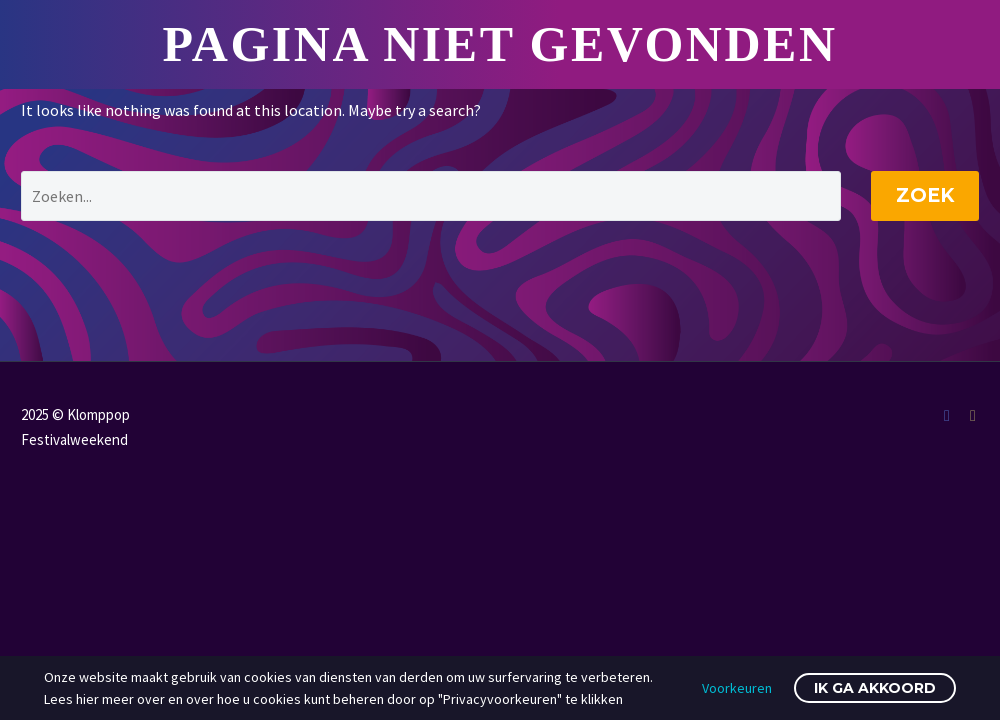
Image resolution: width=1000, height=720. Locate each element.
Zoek (925, 195)
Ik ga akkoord (875, 688)
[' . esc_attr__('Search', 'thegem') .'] (431, 196)
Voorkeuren (737, 688)
